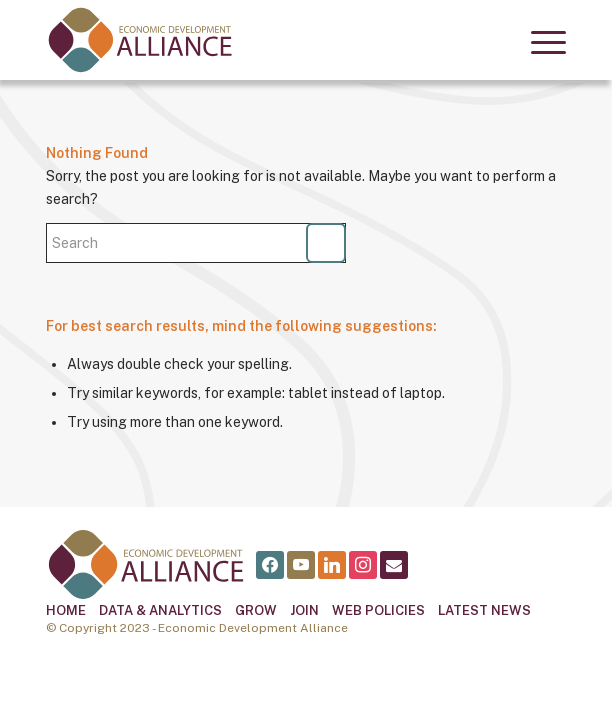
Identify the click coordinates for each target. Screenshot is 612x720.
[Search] (196, 243)
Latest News (484, 610)
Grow (256, 610)
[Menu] (538, 40)
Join (304, 610)
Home (66, 610)
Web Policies (378, 610)
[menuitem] (538, 40)
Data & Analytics (160, 610)
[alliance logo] (254, 40)
